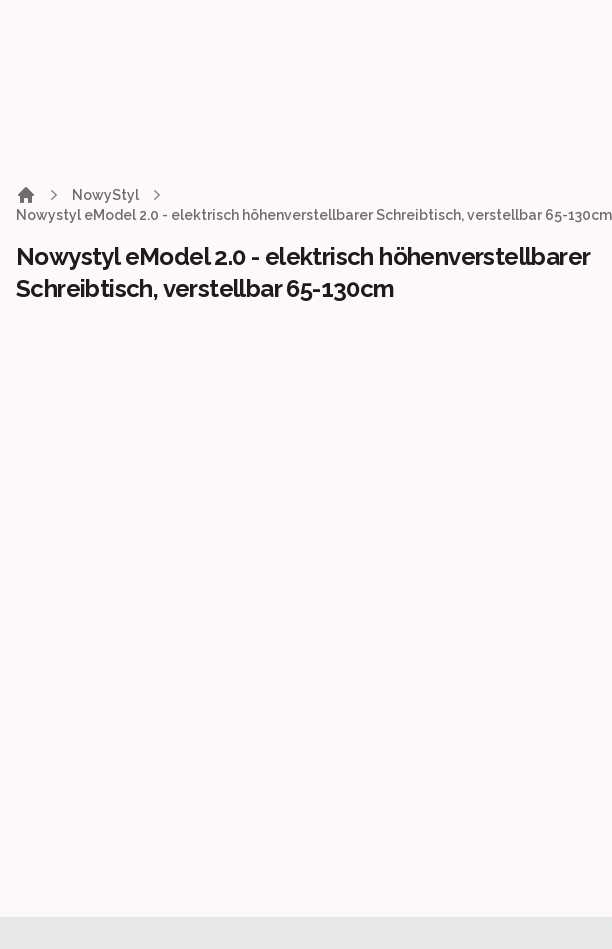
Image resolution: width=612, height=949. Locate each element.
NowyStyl (105, 195)
